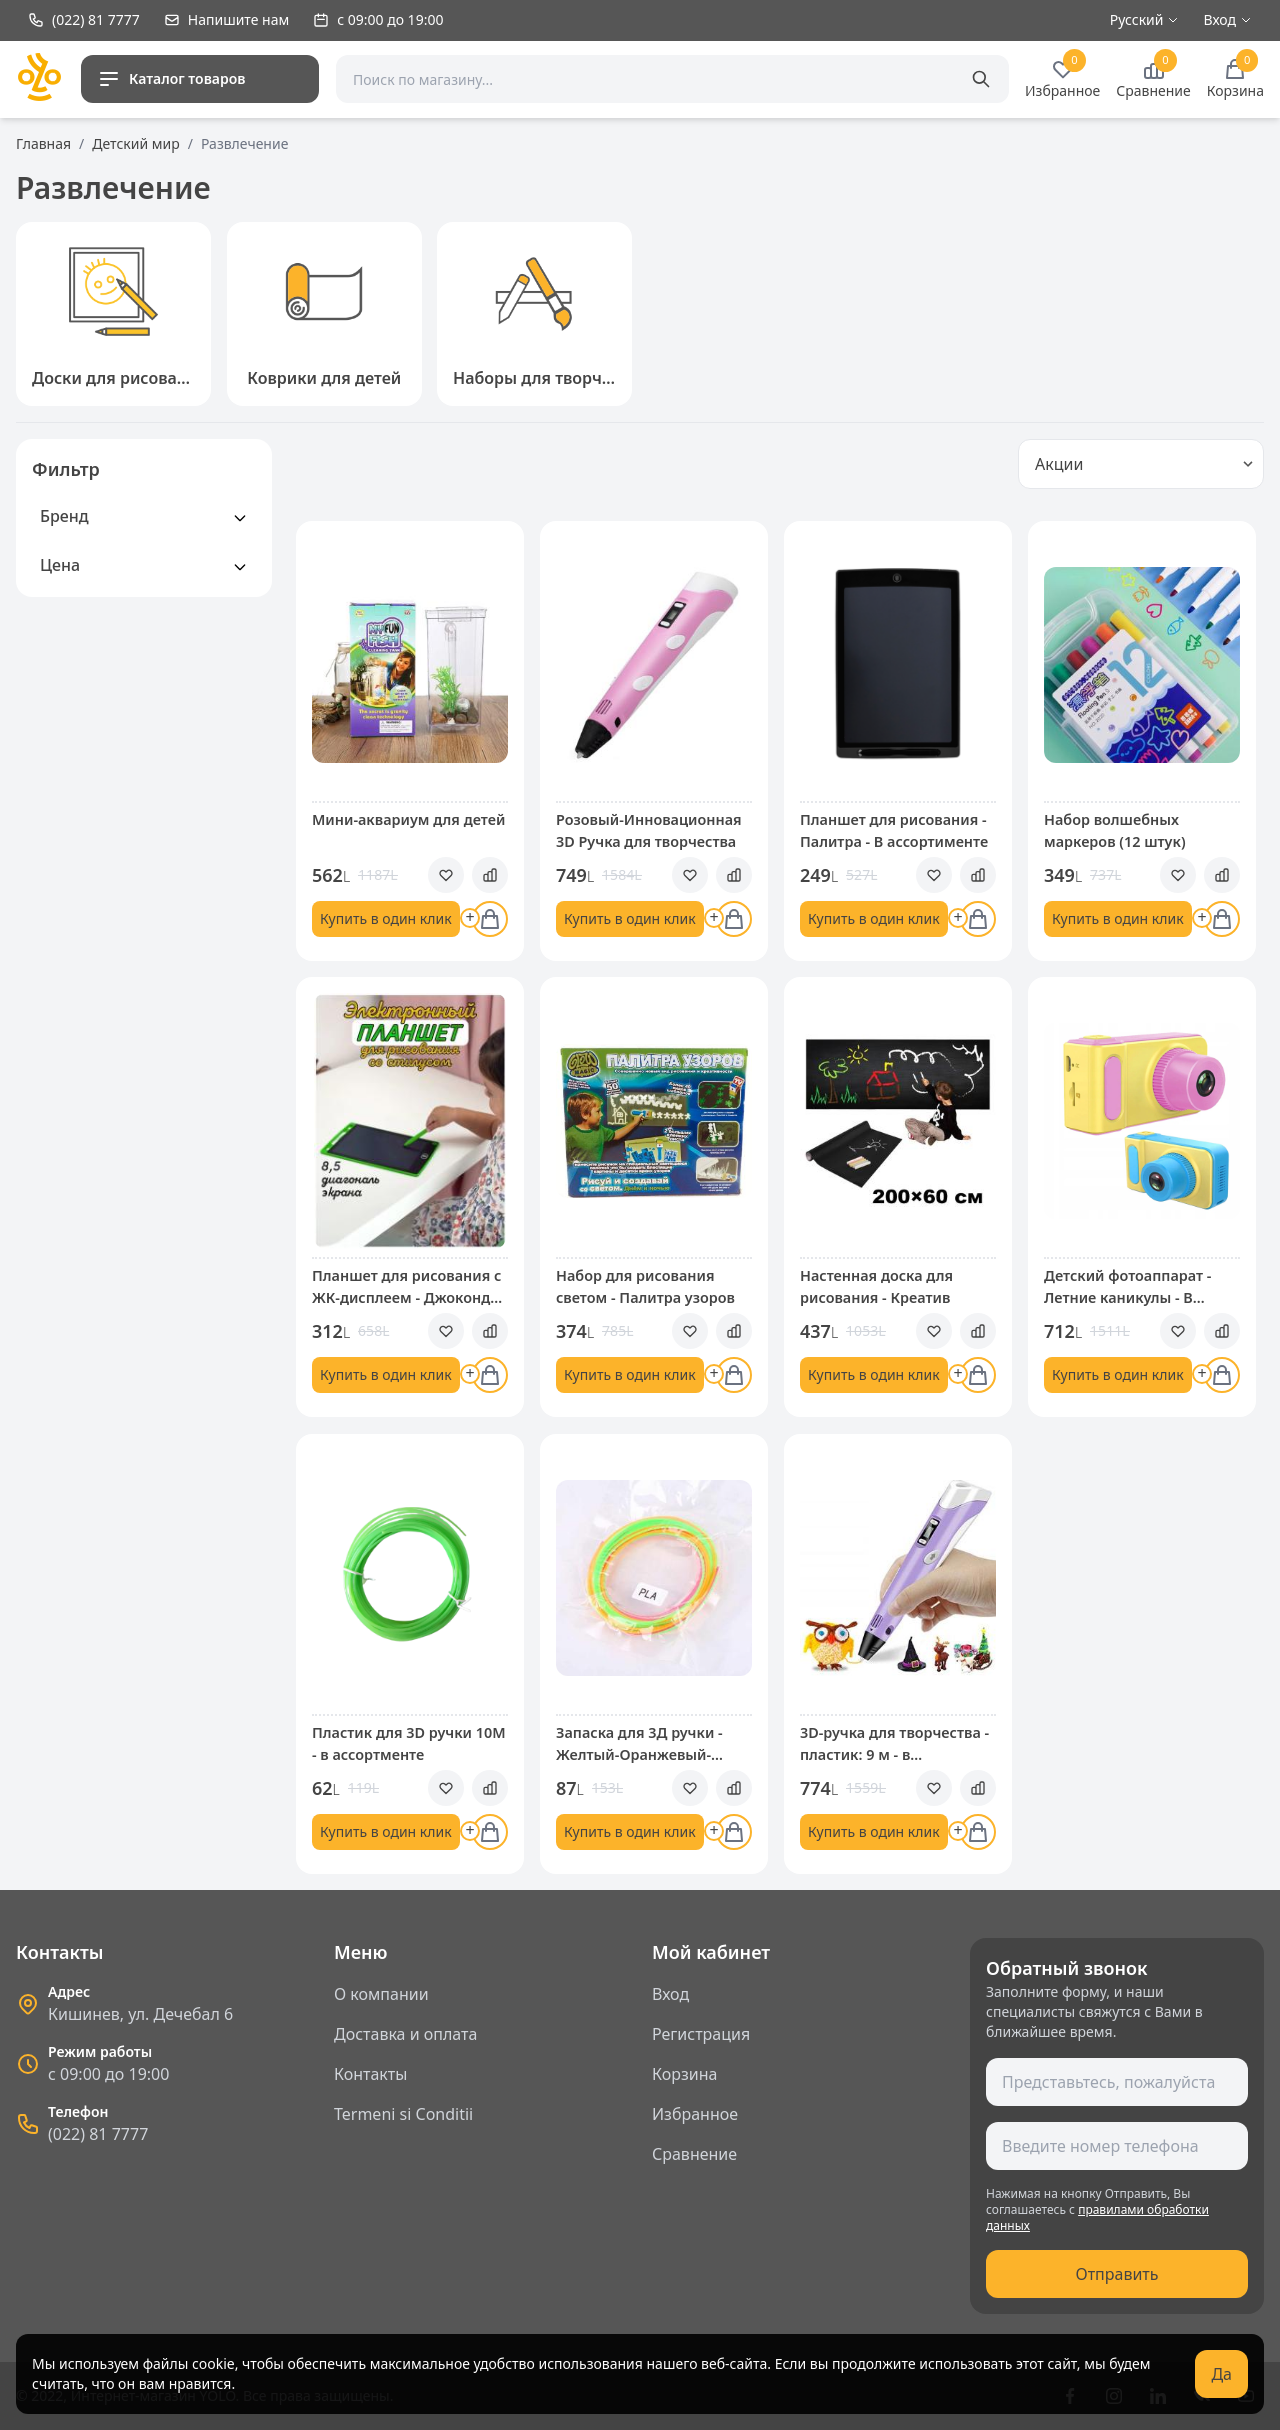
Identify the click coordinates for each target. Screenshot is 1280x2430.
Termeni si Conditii (403, 2114)
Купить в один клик (386, 918)
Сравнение (694, 2154)
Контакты (370, 2074)
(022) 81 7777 (98, 2134)
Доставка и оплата (405, 2034)
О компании (381, 1994)
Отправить (1116, 2274)
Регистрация (701, 2034)
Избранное (695, 2114)
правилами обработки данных (1097, 2217)
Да (1221, 2374)
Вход (670, 1994)
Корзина (684, 2074)
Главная (43, 143)
